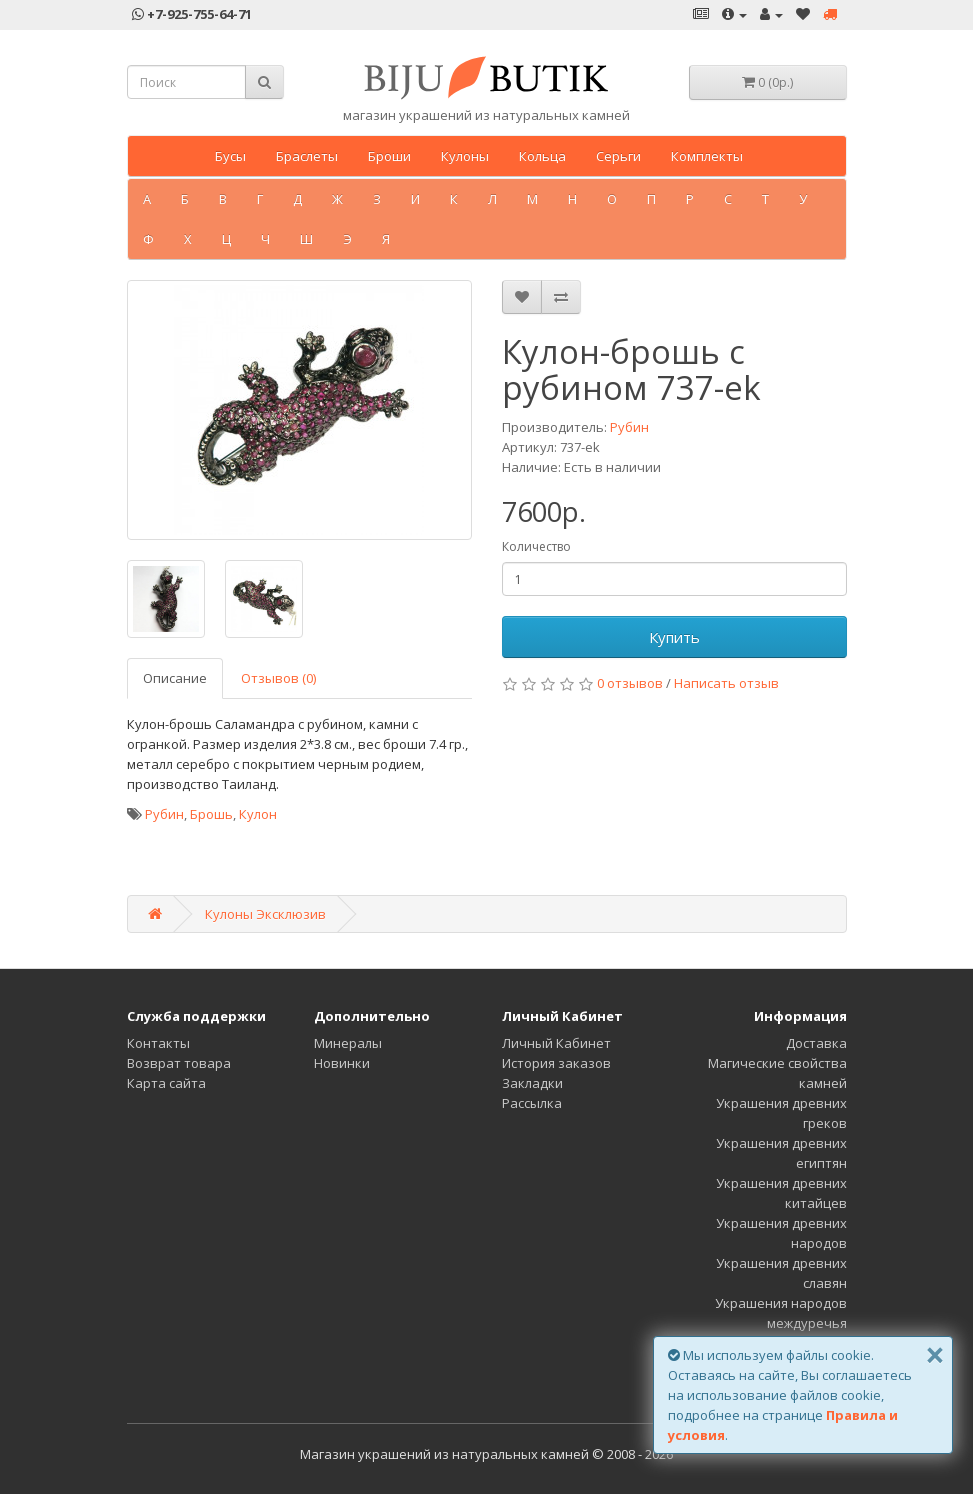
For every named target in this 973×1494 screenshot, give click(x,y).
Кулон (258, 814)
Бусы (230, 156)
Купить (674, 637)
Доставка (816, 1043)
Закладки (532, 1083)
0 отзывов (630, 683)
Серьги (618, 156)
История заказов (556, 1063)
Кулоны (465, 156)
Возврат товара (179, 1063)
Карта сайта (166, 1083)
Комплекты (707, 156)
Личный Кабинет (556, 1043)
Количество (536, 546)
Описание (175, 678)
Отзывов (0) (278, 678)
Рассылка (532, 1103)
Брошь (211, 814)
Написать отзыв (726, 683)
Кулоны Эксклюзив (265, 914)
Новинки (342, 1063)
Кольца (542, 156)
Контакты (158, 1043)
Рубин (629, 427)
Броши (389, 156)
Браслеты (307, 156)
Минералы (348, 1043)
